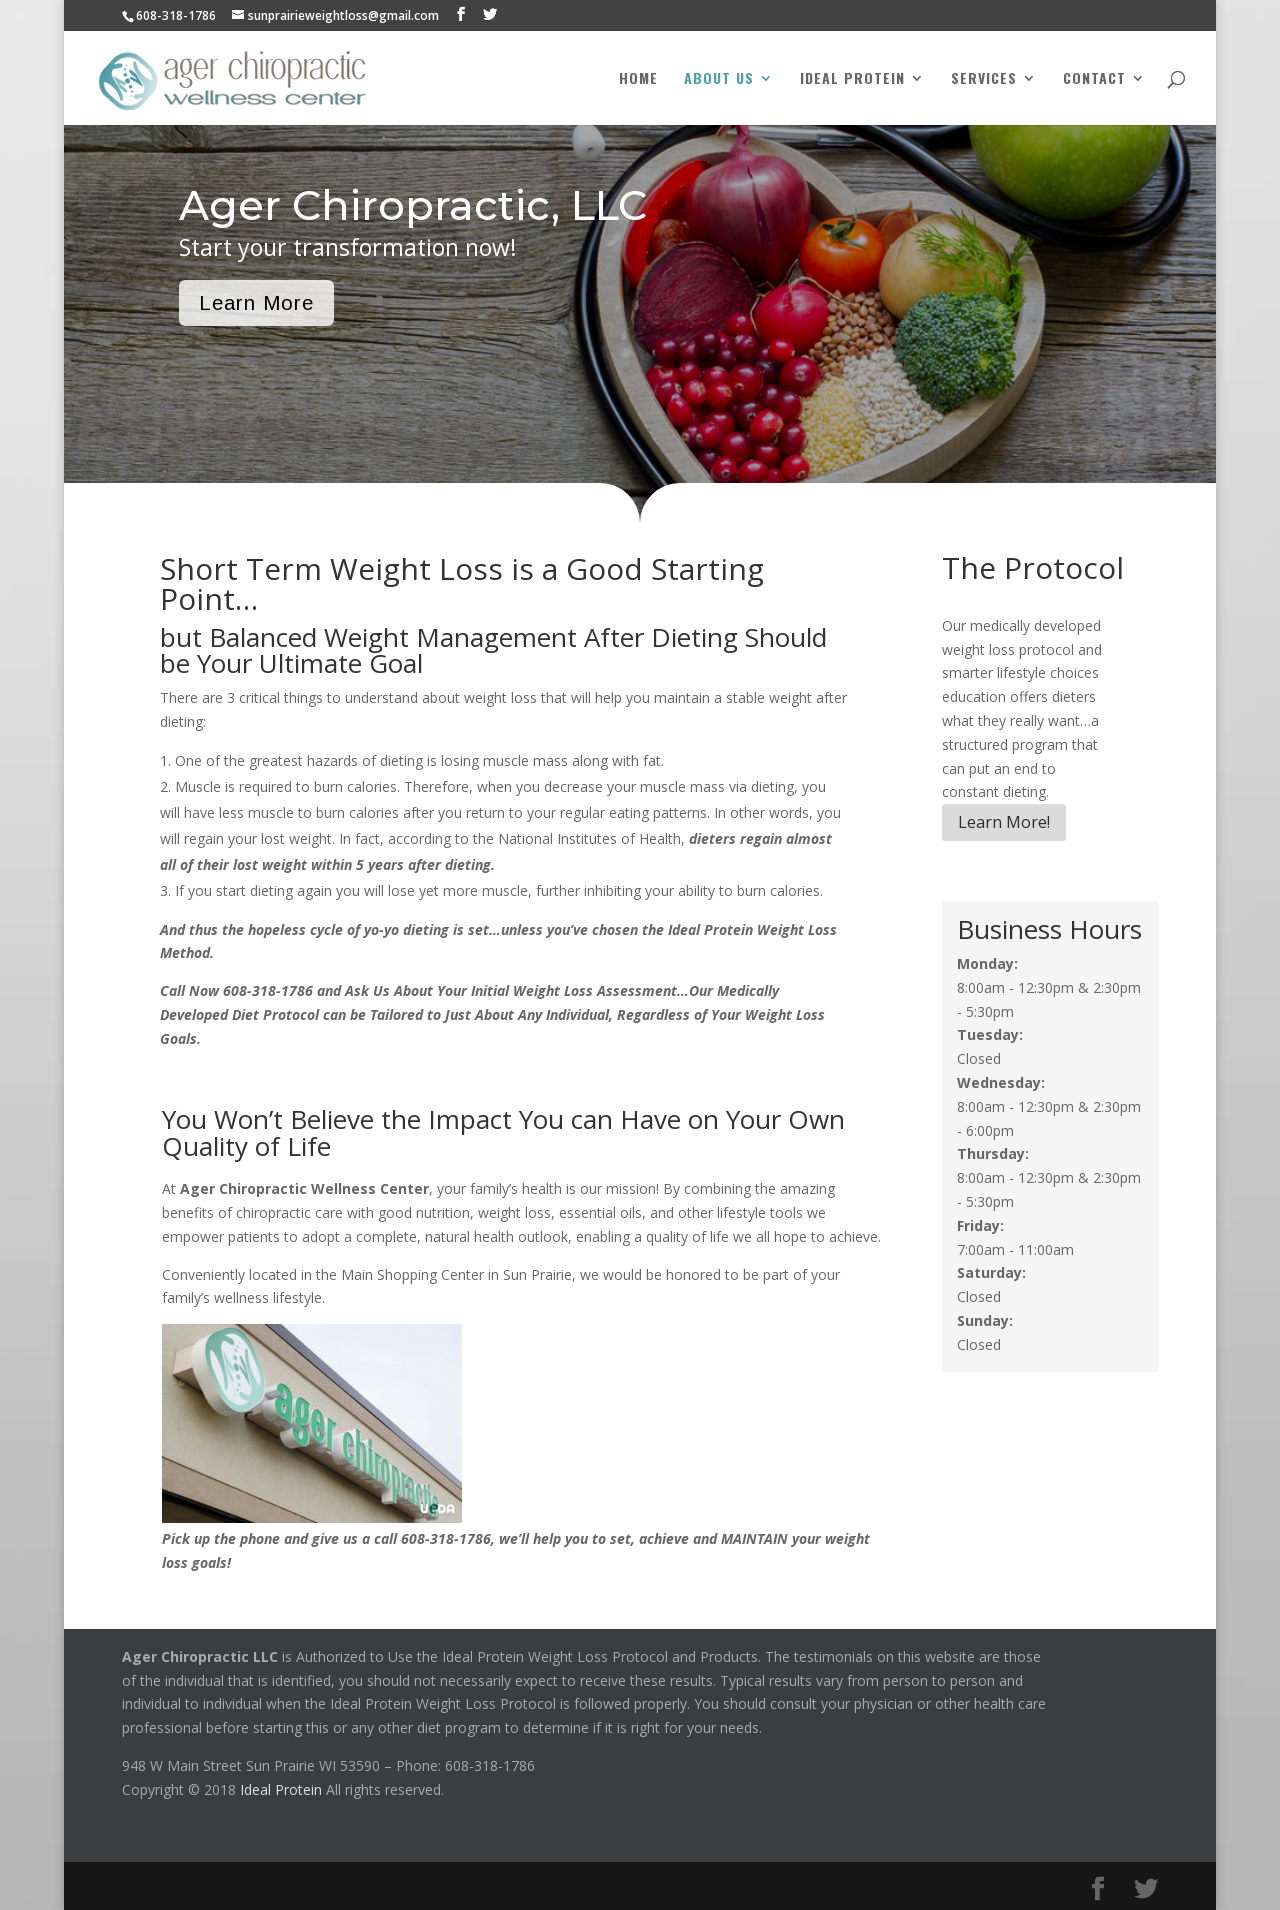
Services (984, 79)
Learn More (256, 303)
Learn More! (1004, 822)
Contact (1094, 79)
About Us (719, 79)
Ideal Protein (852, 79)
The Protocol (1033, 567)
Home (638, 79)
